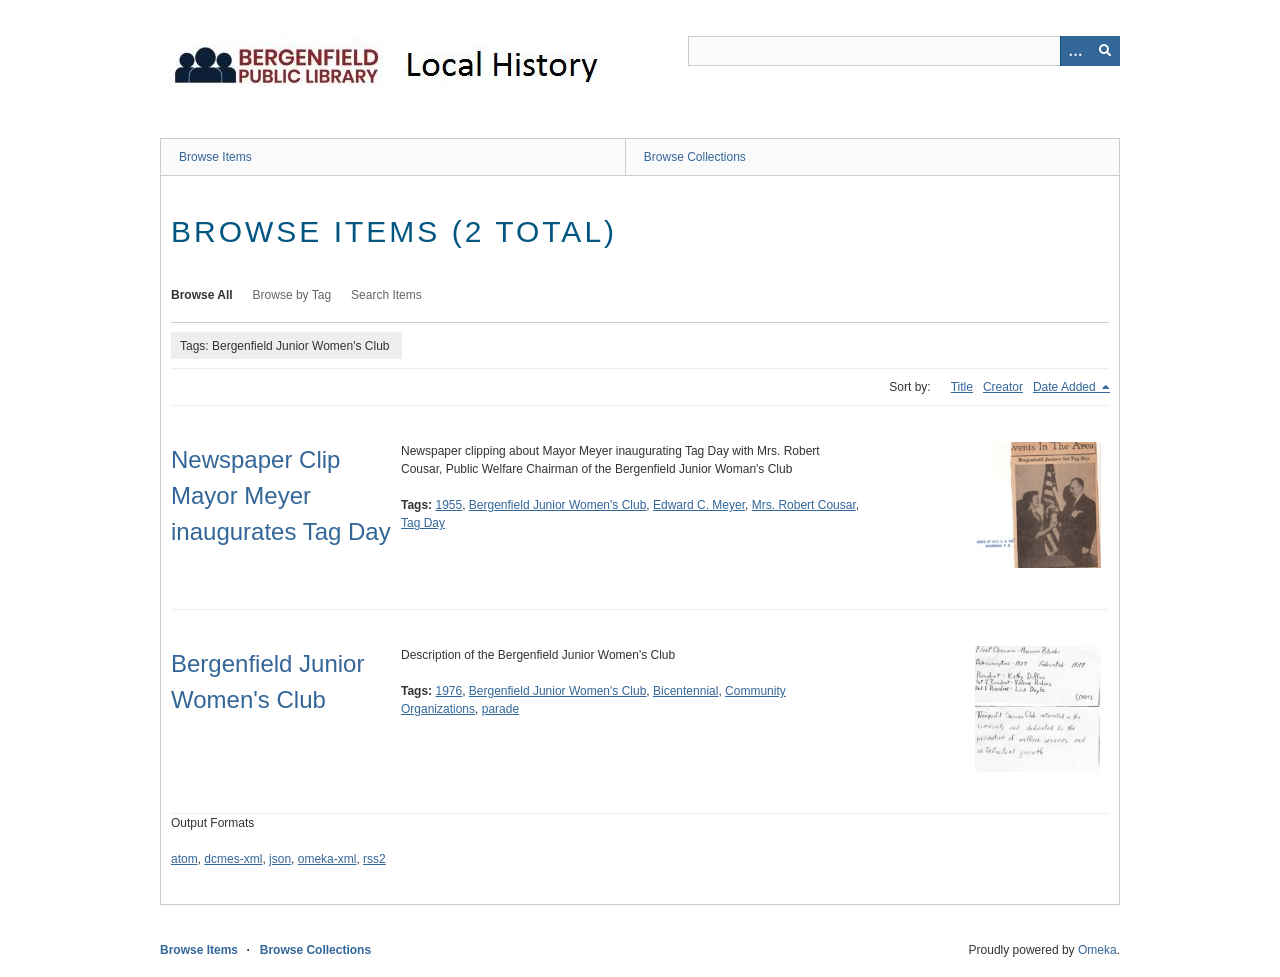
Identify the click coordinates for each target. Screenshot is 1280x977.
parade (500, 709)
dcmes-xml (233, 859)
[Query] (904, 51)
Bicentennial (685, 691)
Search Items (386, 295)
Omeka (1097, 950)
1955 (448, 505)
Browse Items (215, 157)
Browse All (202, 295)
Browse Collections (695, 157)
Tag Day (423, 523)
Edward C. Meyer (699, 505)
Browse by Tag (292, 295)
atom (184, 859)
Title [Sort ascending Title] (962, 387)
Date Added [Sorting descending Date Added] (1066, 387)
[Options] (1075, 51)
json (280, 859)
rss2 (374, 859)
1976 (448, 691)
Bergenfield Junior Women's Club (558, 505)
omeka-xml (327, 859)
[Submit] (1105, 51)
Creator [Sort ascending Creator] (1003, 387)
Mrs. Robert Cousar (804, 505)
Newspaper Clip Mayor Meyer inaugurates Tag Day (281, 495)
